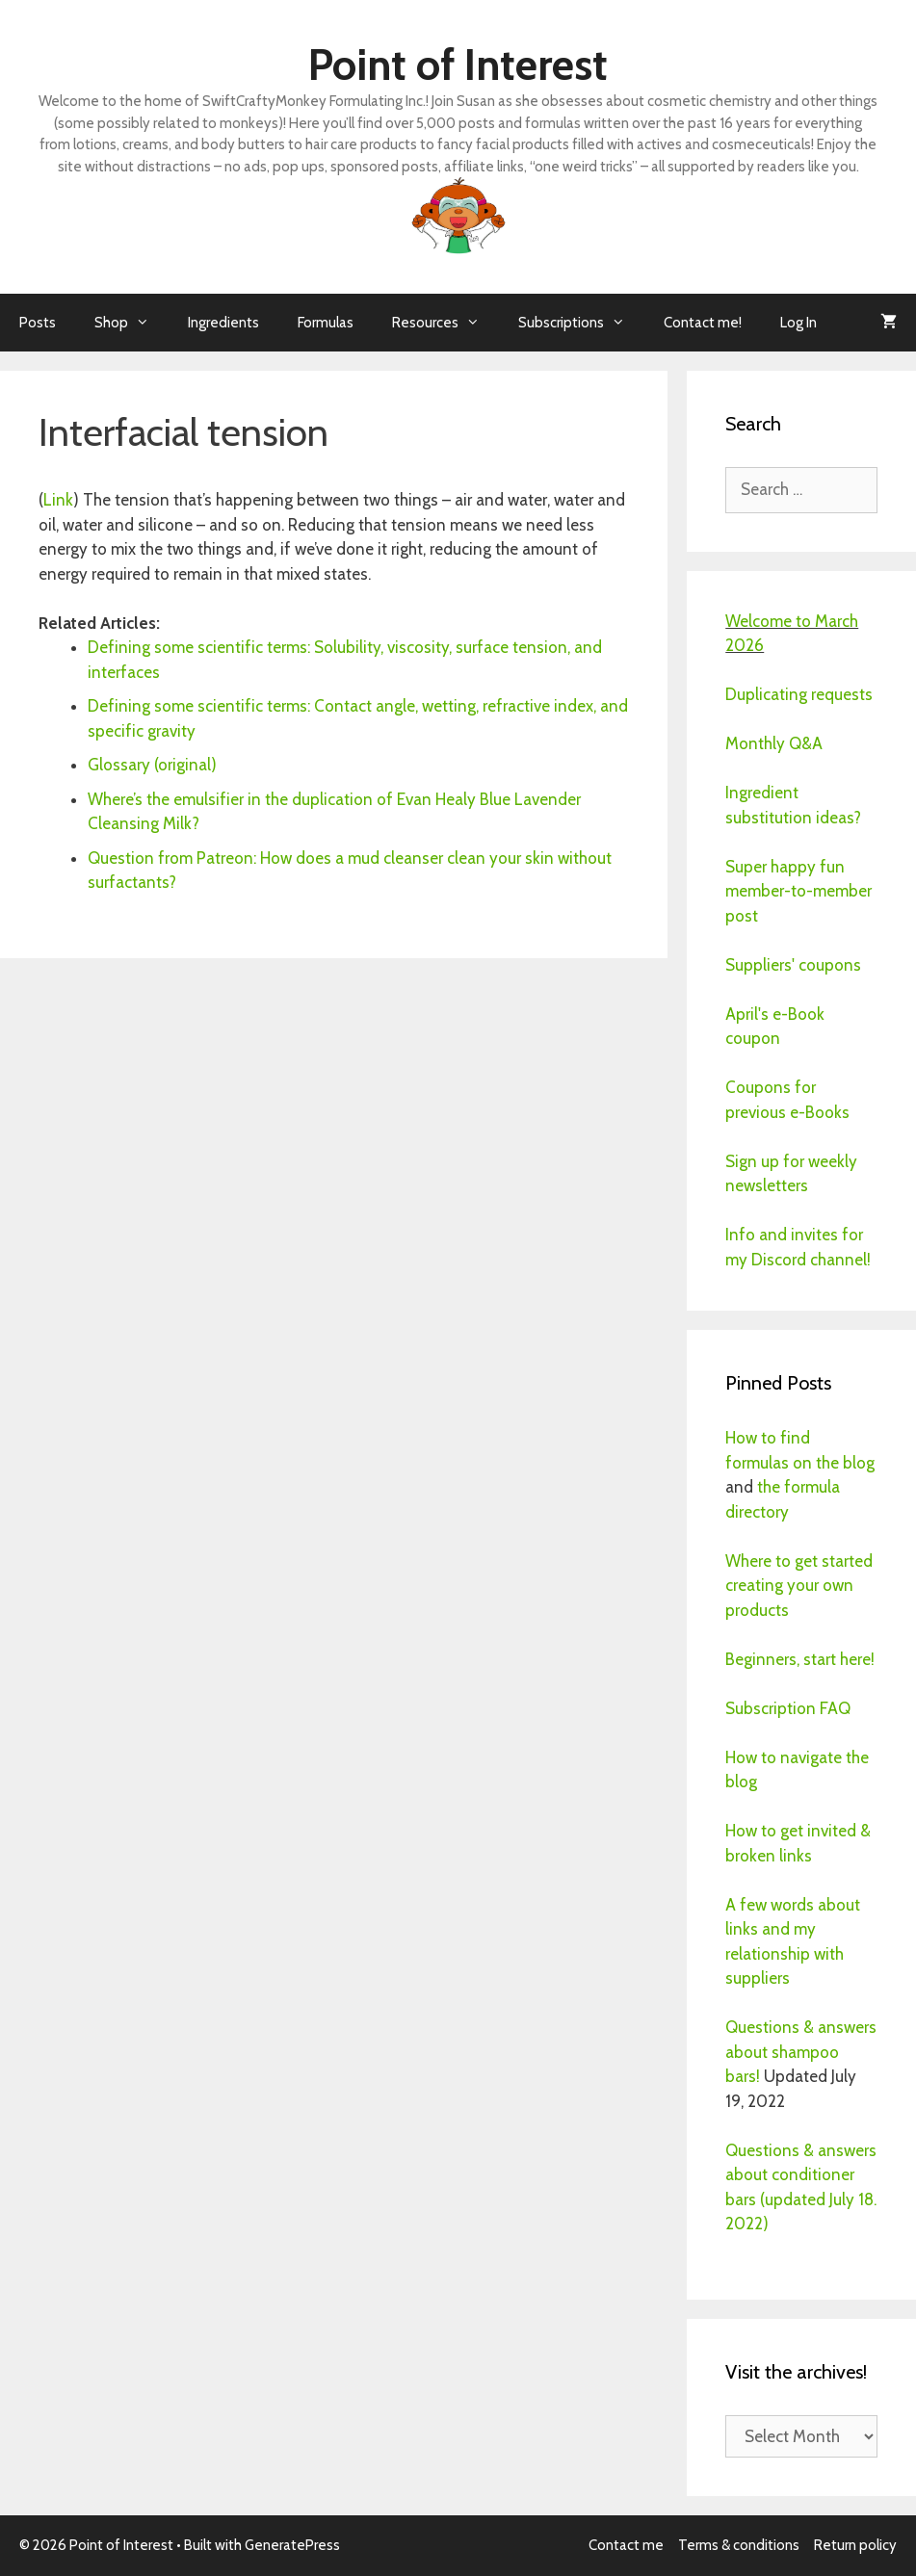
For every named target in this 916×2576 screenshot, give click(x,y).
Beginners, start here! (800, 1659)
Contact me (626, 2545)
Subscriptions (581, 322)
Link (58, 499)
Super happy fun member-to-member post (798, 891)
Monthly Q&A (774, 743)
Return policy (855, 2545)
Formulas (325, 322)
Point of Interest (458, 65)
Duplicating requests (799, 694)
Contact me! (703, 322)
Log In (798, 322)
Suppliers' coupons (793, 965)
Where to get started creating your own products (799, 1585)
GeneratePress (292, 2545)
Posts (37, 322)
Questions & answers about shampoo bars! (801, 2051)
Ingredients (223, 322)
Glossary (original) (152, 764)
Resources (445, 322)
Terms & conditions (738, 2545)
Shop (131, 322)
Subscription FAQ (788, 1708)
